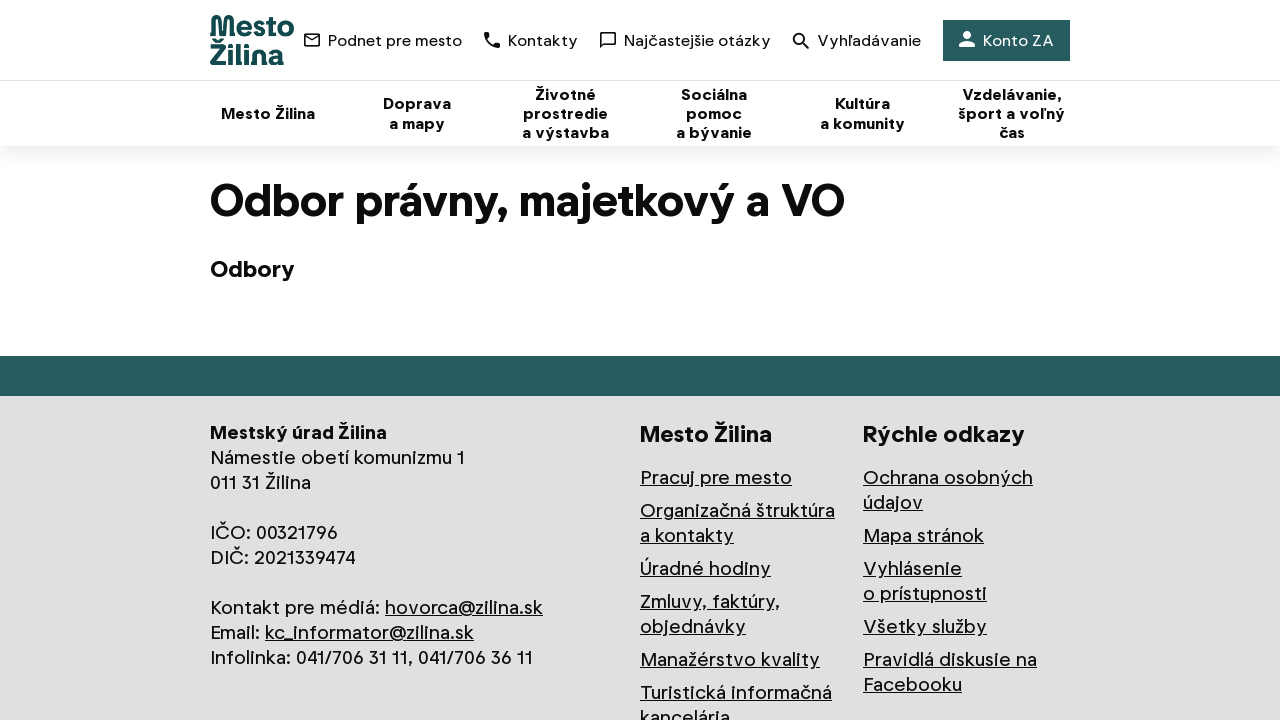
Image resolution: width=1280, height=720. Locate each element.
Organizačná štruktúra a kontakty (737, 523)
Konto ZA (1006, 40)
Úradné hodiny (705, 568)
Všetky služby (925, 626)
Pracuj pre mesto (716, 477)
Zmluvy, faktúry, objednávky (710, 614)
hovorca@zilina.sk (464, 607)
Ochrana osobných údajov (948, 490)
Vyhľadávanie (857, 42)
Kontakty (531, 40)
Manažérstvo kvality (730, 659)
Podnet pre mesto (383, 40)
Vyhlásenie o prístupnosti (925, 581)
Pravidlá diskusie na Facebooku (950, 672)
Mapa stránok (923, 535)
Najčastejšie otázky (685, 40)
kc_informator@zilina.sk (369, 632)
